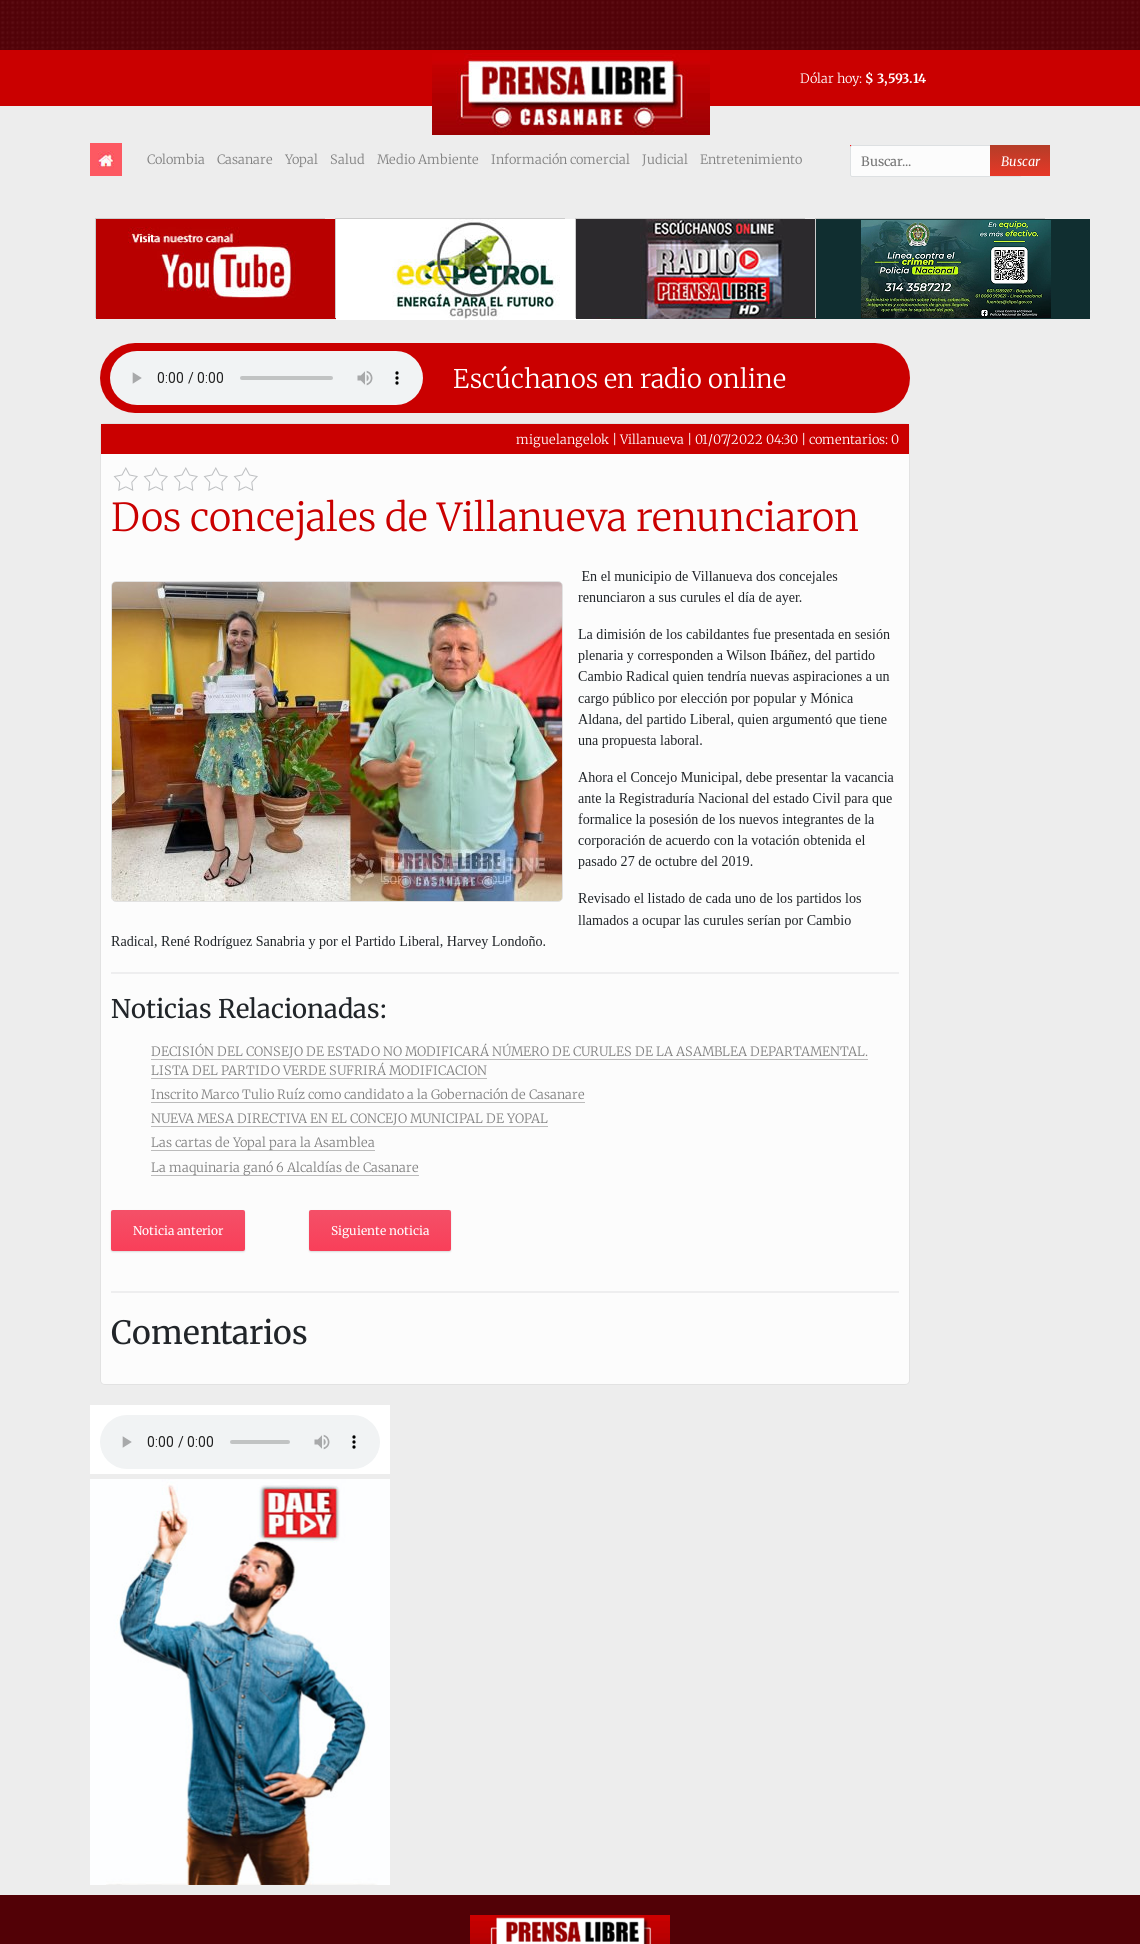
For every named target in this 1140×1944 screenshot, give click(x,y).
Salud (347, 159)
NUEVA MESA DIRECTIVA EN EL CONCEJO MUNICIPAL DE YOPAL (349, 1118)
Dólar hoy (829, 78)
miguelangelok (562, 439)
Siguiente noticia (380, 1230)
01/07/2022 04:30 (746, 439)
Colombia (176, 159)
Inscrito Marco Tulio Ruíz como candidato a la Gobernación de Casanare (368, 1094)
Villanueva (652, 439)
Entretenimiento (751, 159)
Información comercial (560, 159)
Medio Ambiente (428, 159)
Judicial (665, 159)
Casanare (245, 159)
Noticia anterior (178, 1230)
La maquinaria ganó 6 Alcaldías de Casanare (285, 1167)
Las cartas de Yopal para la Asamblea (263, 1142)
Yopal (301, 159)
